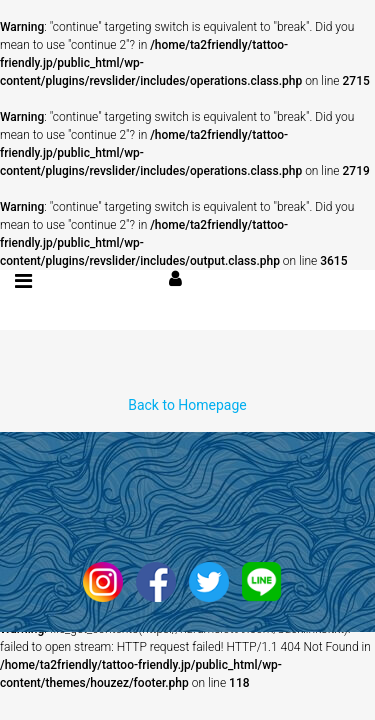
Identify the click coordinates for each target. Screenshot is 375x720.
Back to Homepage (187, 405)
